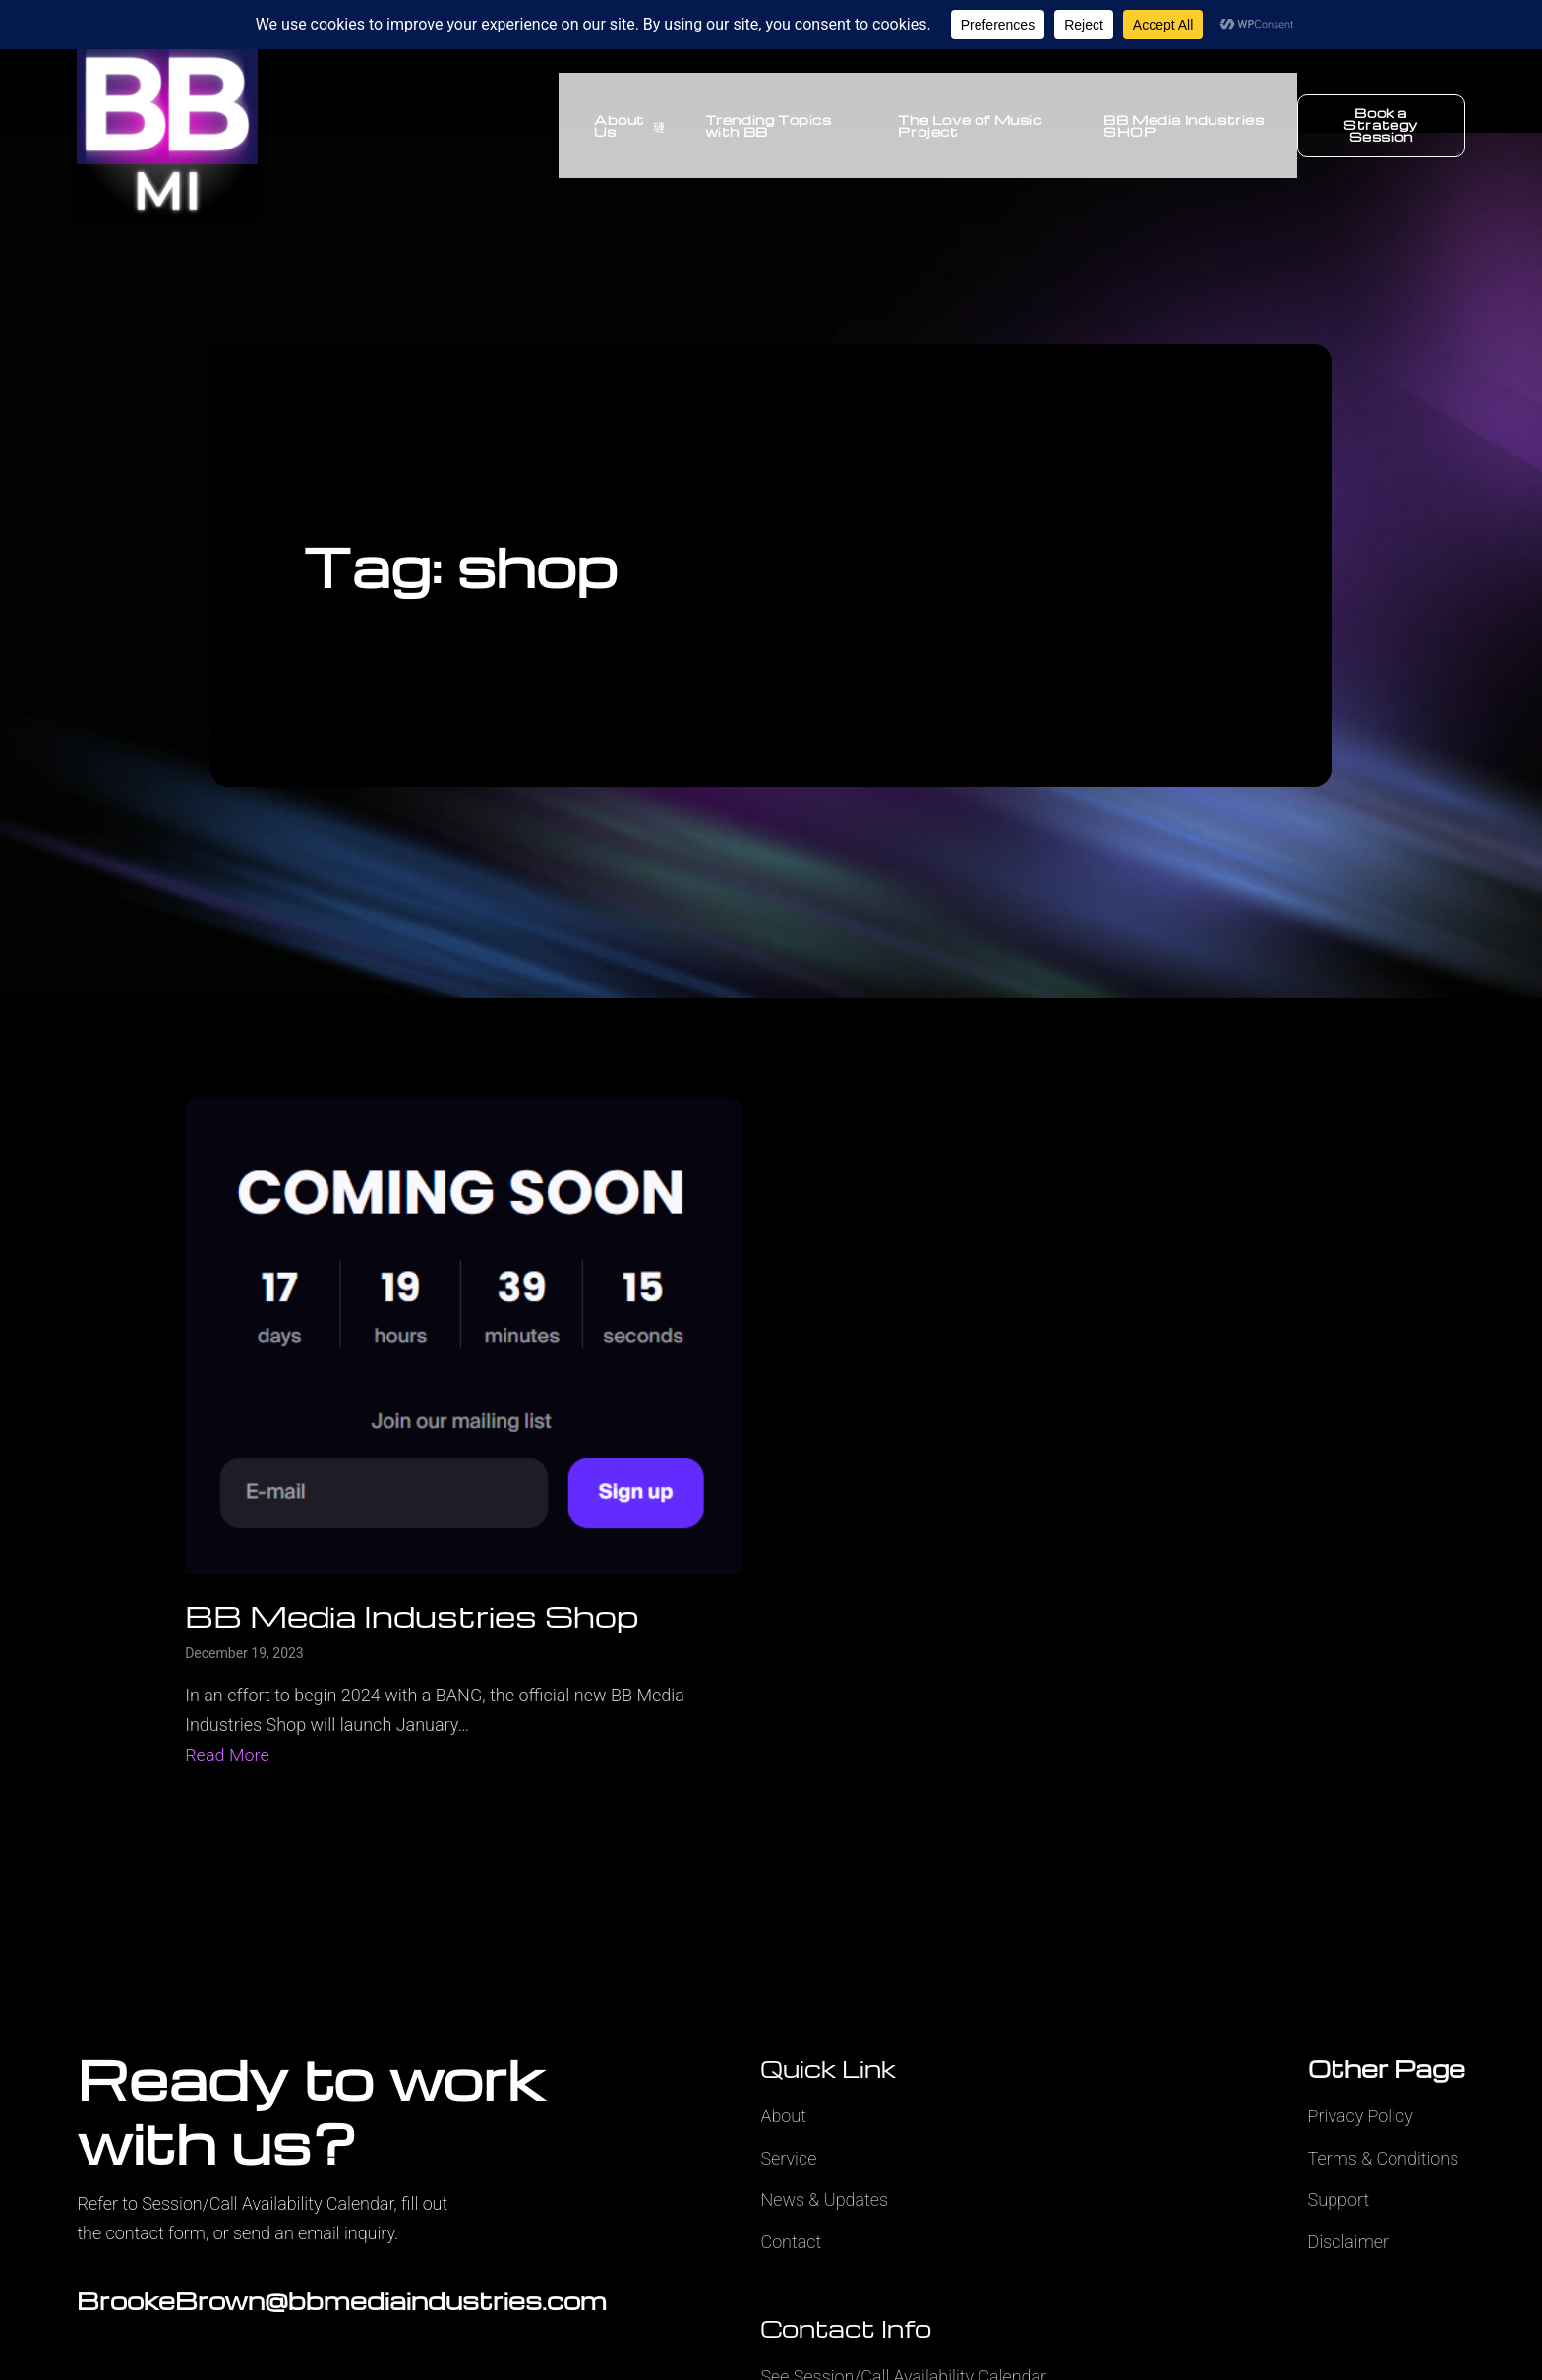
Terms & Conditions (1383, 2158)
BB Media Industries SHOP (1179, 125)
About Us (615, 125)
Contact (790, 2241)
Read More (227, 1755)
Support (1339, 2199)
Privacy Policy (1360, 2116)
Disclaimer (1348, 2241)
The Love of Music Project (961, 125)
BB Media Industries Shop (411, 1615)
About (782, 2116)
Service (788, 2158)
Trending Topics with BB (754, 125)
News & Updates (823, 2199)
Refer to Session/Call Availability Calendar (235, 2203)
